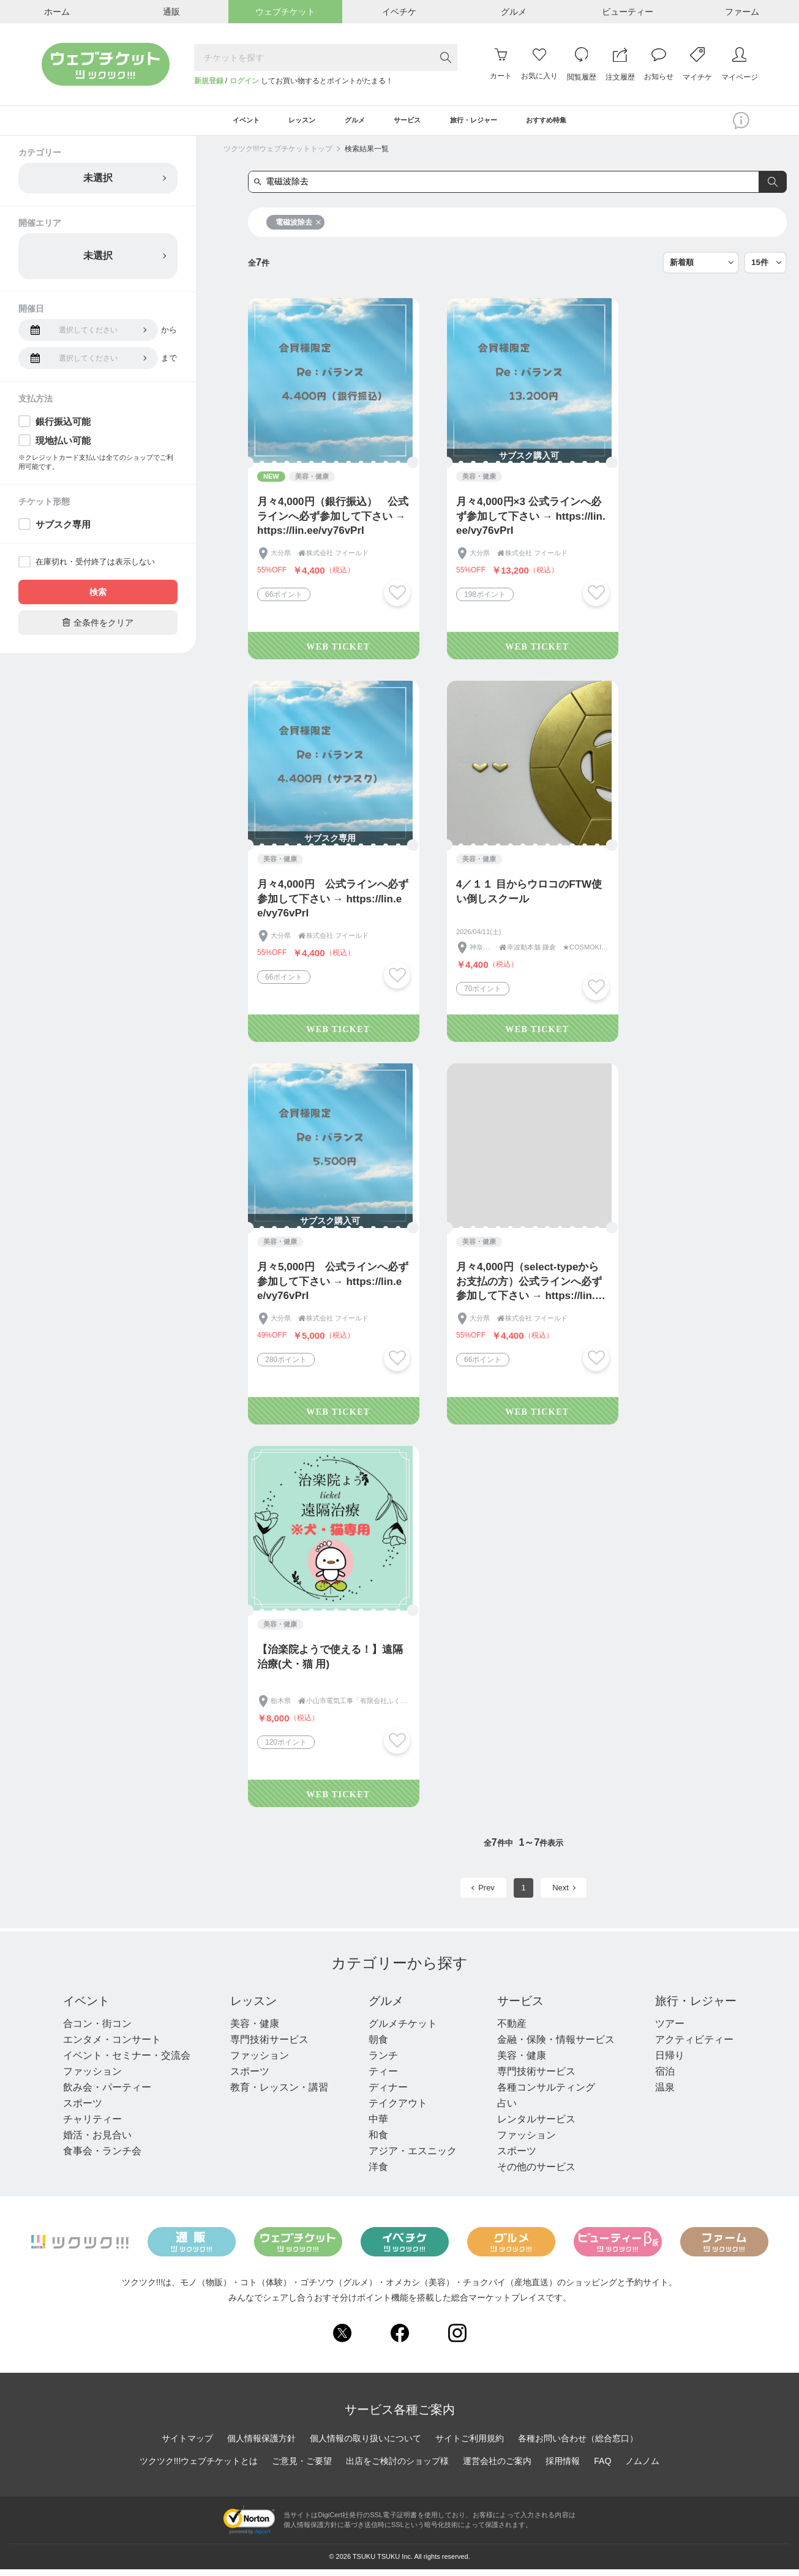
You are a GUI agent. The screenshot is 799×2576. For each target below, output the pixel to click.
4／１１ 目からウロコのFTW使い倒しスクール (529, 898)
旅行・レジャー (694, 2007)
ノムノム (642, 2468)
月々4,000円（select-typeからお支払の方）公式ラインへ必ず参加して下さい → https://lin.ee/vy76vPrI (529, 1288)
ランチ (381, 2062)
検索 (98, 598)
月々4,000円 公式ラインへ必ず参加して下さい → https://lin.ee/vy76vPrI (332, 905)
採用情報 (563, 2468)
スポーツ (82, 2110)
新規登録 (208, 81)
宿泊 (660, 2078)
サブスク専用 (63, 530)
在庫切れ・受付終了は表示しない (95, 567)
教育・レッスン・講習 (279, 2094)
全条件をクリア (97, 628)
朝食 (376, 2046)
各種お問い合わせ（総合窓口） (578, 2445)
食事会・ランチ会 (102, 2157)
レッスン (254, 2007)
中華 (376, 2126)
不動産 (508, 2030)
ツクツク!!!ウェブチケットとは (199, 2468)
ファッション (92, 2078)
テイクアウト (396, 2110)
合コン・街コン (97, 2030)
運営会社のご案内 (497, 2468)
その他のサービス (533, 2173)
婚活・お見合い (97, 2141)
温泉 (660, 2094)
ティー (381, 2078)
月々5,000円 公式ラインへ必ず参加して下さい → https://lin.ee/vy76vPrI (332, 1287)
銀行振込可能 (63, 427)
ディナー (386, 2094)
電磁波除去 (298, 228)
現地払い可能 (63, 446)
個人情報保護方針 (261, 2445)
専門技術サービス (269, 2046)
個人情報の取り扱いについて (365, 2445)
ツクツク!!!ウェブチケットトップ (277, 155)
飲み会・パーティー (107, 2094)
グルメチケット (401, 2030)
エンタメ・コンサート (112, 2046)
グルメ (385, 2007)
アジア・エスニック (411, 2157)
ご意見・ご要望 (302, 2468)
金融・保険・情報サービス (553, 2046)
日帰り (665, 2062)
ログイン (244, 81)
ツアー (665, 2030)
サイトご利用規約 (469, 2445)
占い (504, 2110)
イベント (87, 2007)
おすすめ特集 (583, 124)
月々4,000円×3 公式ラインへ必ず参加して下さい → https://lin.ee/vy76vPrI (531, 522)
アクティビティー (690, 2046)
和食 (376, 2141)
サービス (518, 2007)
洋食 (376, 2173)
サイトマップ (187, 2445)
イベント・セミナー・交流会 (126, 2062)
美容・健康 (254, 2030)
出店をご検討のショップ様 (397, 2468)
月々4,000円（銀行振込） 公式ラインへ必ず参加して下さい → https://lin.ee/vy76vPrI (332, 522)
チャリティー (92, 2126)
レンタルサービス (533, 2126)
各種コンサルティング (543, 2094)
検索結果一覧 (367, 155)
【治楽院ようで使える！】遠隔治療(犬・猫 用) (330, 1663)
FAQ (602, 2468)
